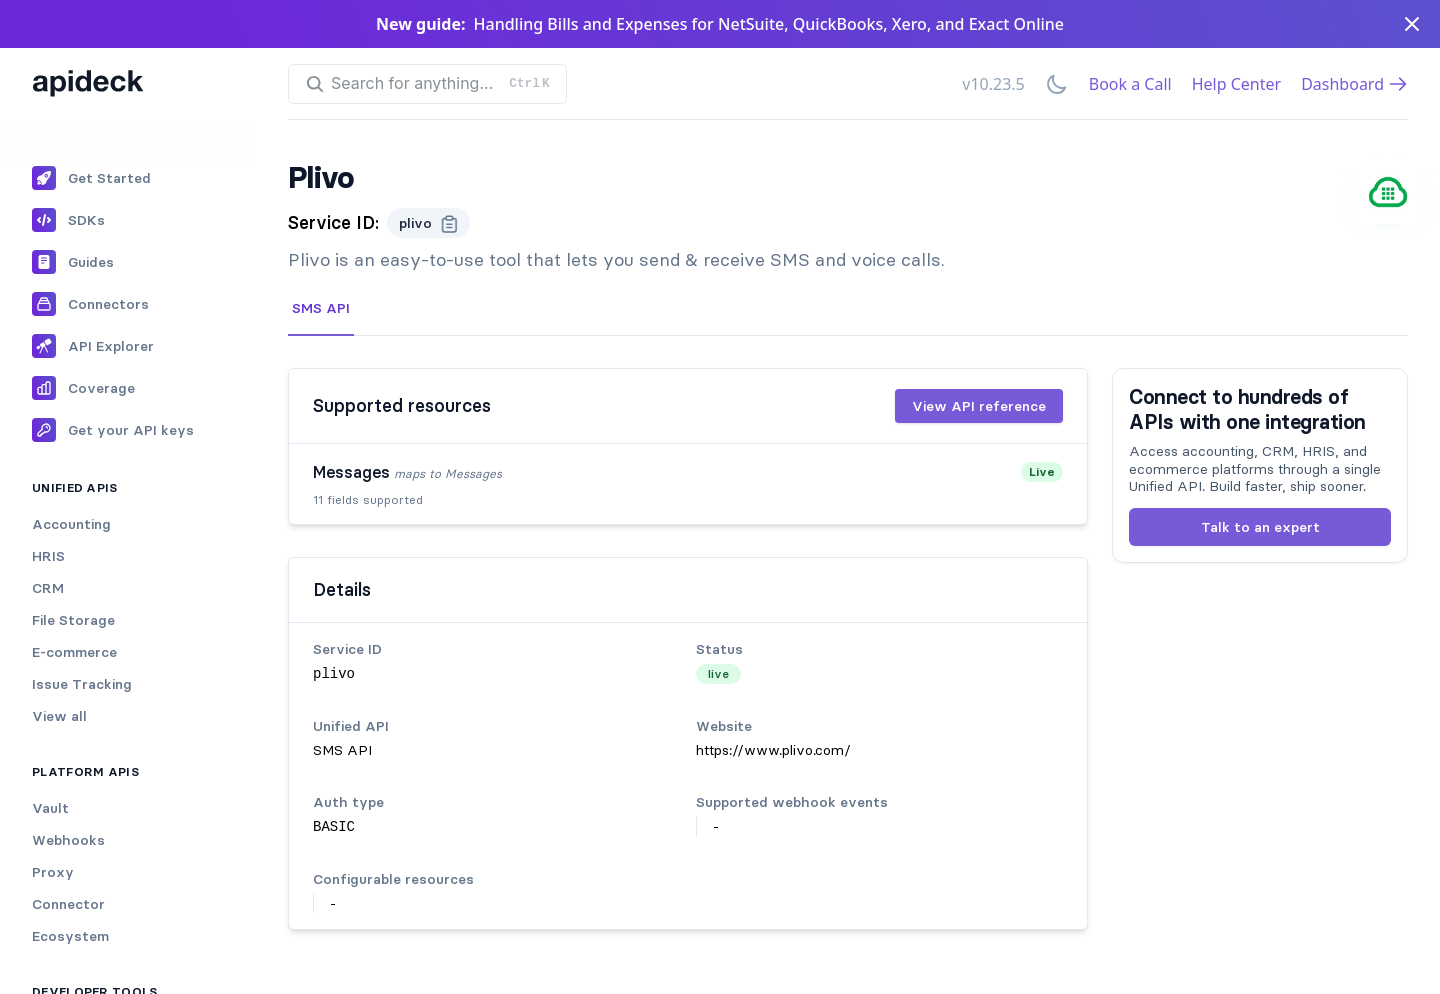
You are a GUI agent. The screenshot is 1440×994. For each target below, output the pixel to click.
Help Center (1236, 84)
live (718, 673)
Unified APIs (75, 487)
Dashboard (1354, 84)
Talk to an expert (1260, 527)
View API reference (979, 406)
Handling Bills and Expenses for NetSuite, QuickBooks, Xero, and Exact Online (769, 24)
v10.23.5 (993, 84)
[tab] (321, 309)
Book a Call (1130, 84)
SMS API (321, 308)
